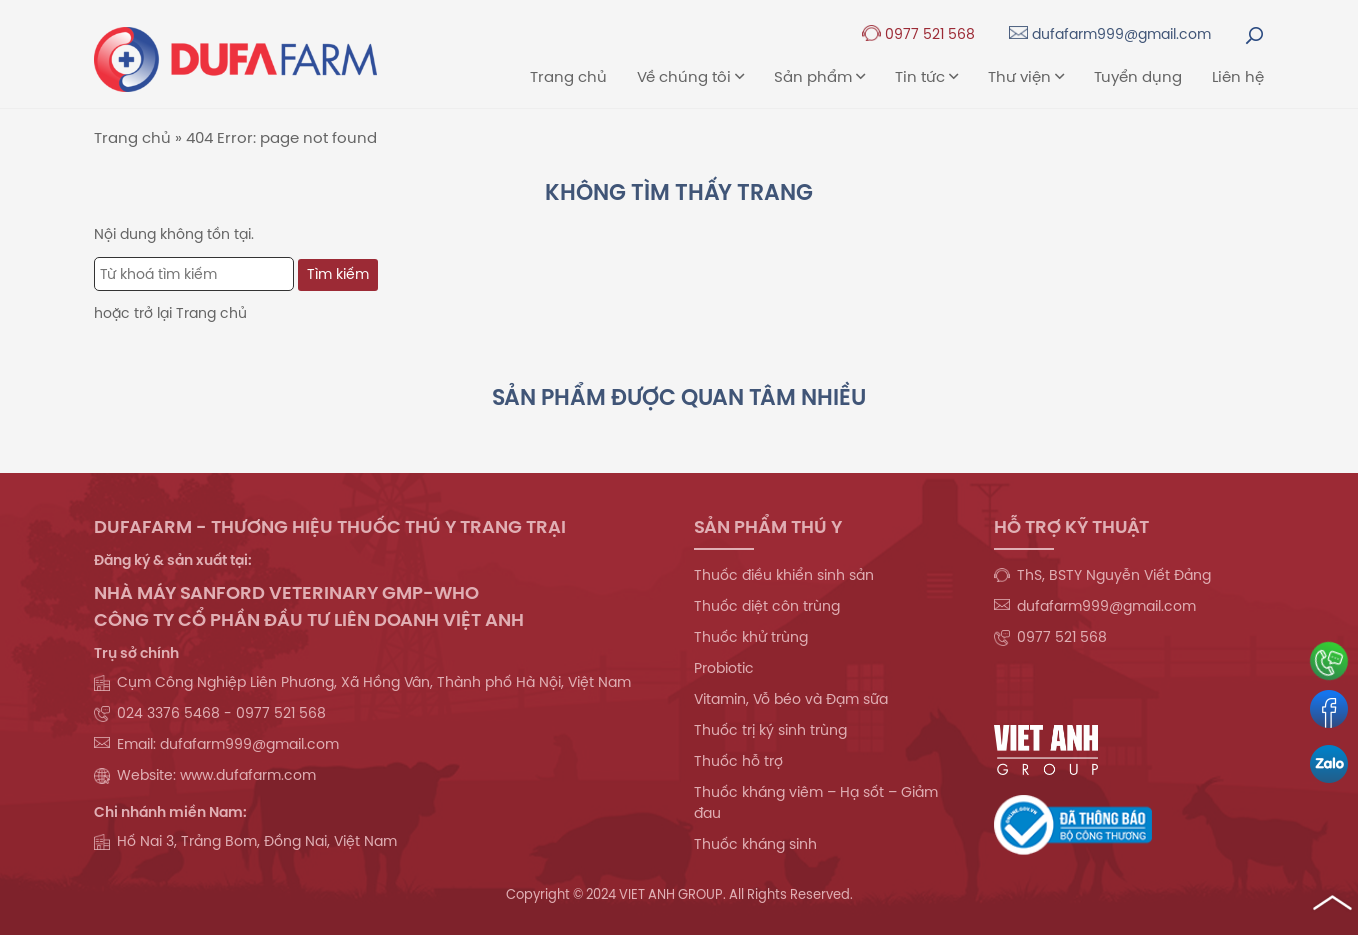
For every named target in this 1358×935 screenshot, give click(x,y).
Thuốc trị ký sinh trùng (770, 730)
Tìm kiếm (338, 274)
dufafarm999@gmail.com (1110, 34)
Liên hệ (1238, 76)
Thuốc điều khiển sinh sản (784, 575)
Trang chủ (568, 76)
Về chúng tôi (690, 76)
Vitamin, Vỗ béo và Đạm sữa (791, 699)
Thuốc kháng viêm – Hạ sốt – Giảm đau (816, 802)
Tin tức (926, 76)
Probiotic (724, 668)
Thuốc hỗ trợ (738, 761)
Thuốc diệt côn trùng (767, 606)
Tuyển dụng (1138, 76)
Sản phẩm (819, 76)
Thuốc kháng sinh (755, 844)
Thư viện (1026, 76)
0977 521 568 (918, 34)
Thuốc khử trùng (751, 637)
